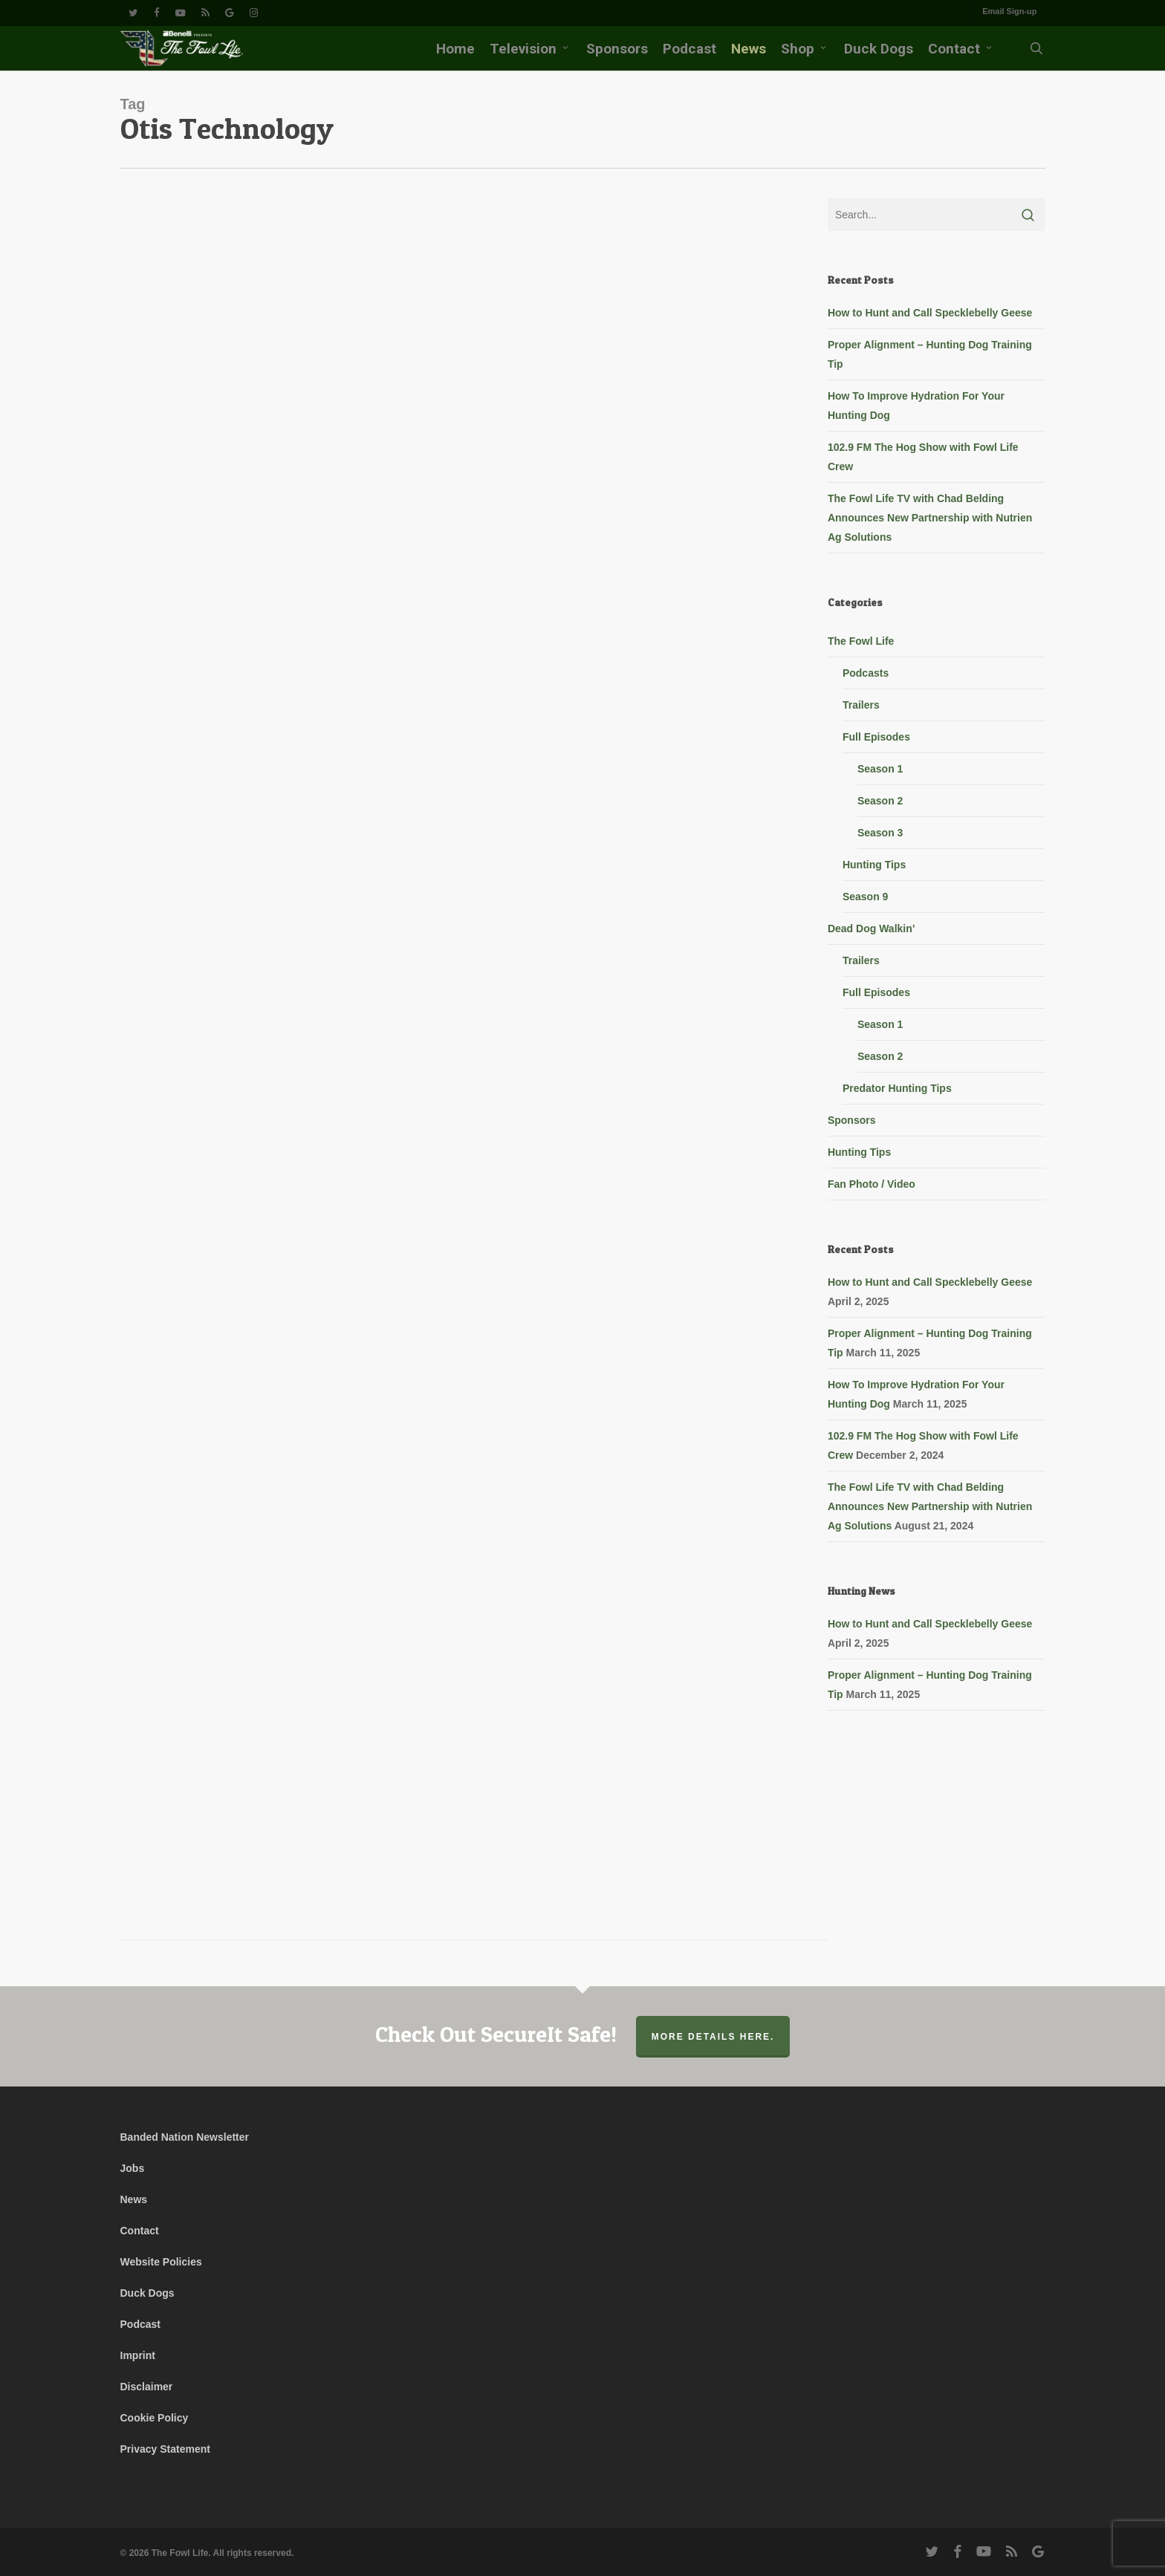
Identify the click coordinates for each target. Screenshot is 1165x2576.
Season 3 (880, 833)
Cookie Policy (154, 2418)
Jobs (132, 2168)
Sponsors (852, 1120)
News (134, 2199)
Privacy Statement (165, 2449)
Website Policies (161, 2262)
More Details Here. (713, 2037)
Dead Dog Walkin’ (871, 928)
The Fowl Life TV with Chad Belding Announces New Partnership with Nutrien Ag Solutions (930, 517)
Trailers (861, 705)
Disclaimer (146, 2387)
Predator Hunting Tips (897, 1088)
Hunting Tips (874, 865)
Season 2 (880, 801)
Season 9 (865, 896)
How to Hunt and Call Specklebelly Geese (930, 313)
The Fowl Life (861, 641)
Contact (139, 2231)
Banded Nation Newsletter (184, 2137)
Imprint (137, 2355)
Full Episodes (876, 737)
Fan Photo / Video (871, 1184)
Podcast (140, 2324)
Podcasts (866, 673)
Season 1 (880, 769)
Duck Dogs (147, 2293)
